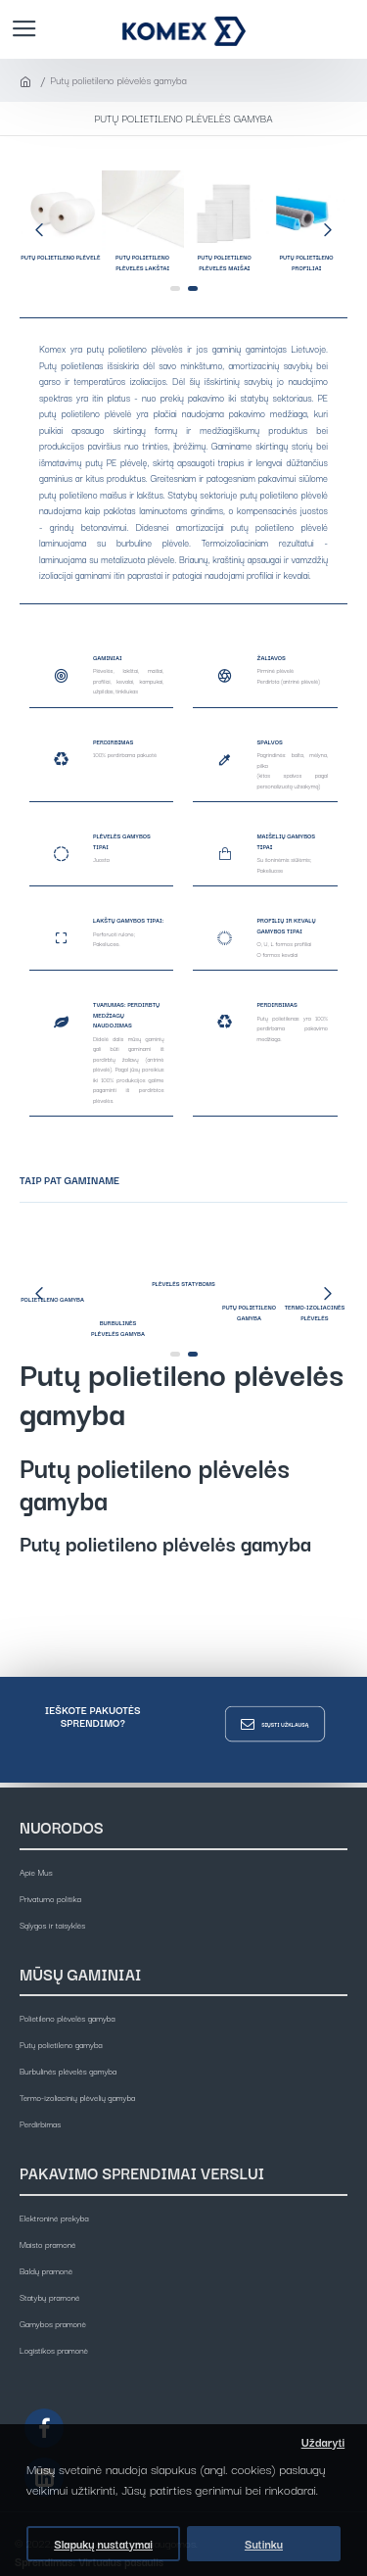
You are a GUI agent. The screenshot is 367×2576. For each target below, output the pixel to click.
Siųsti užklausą (284, 1723)
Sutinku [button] (264, 2543)
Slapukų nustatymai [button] (103, 2543)
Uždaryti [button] (323, 2442)
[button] (39, 229)
